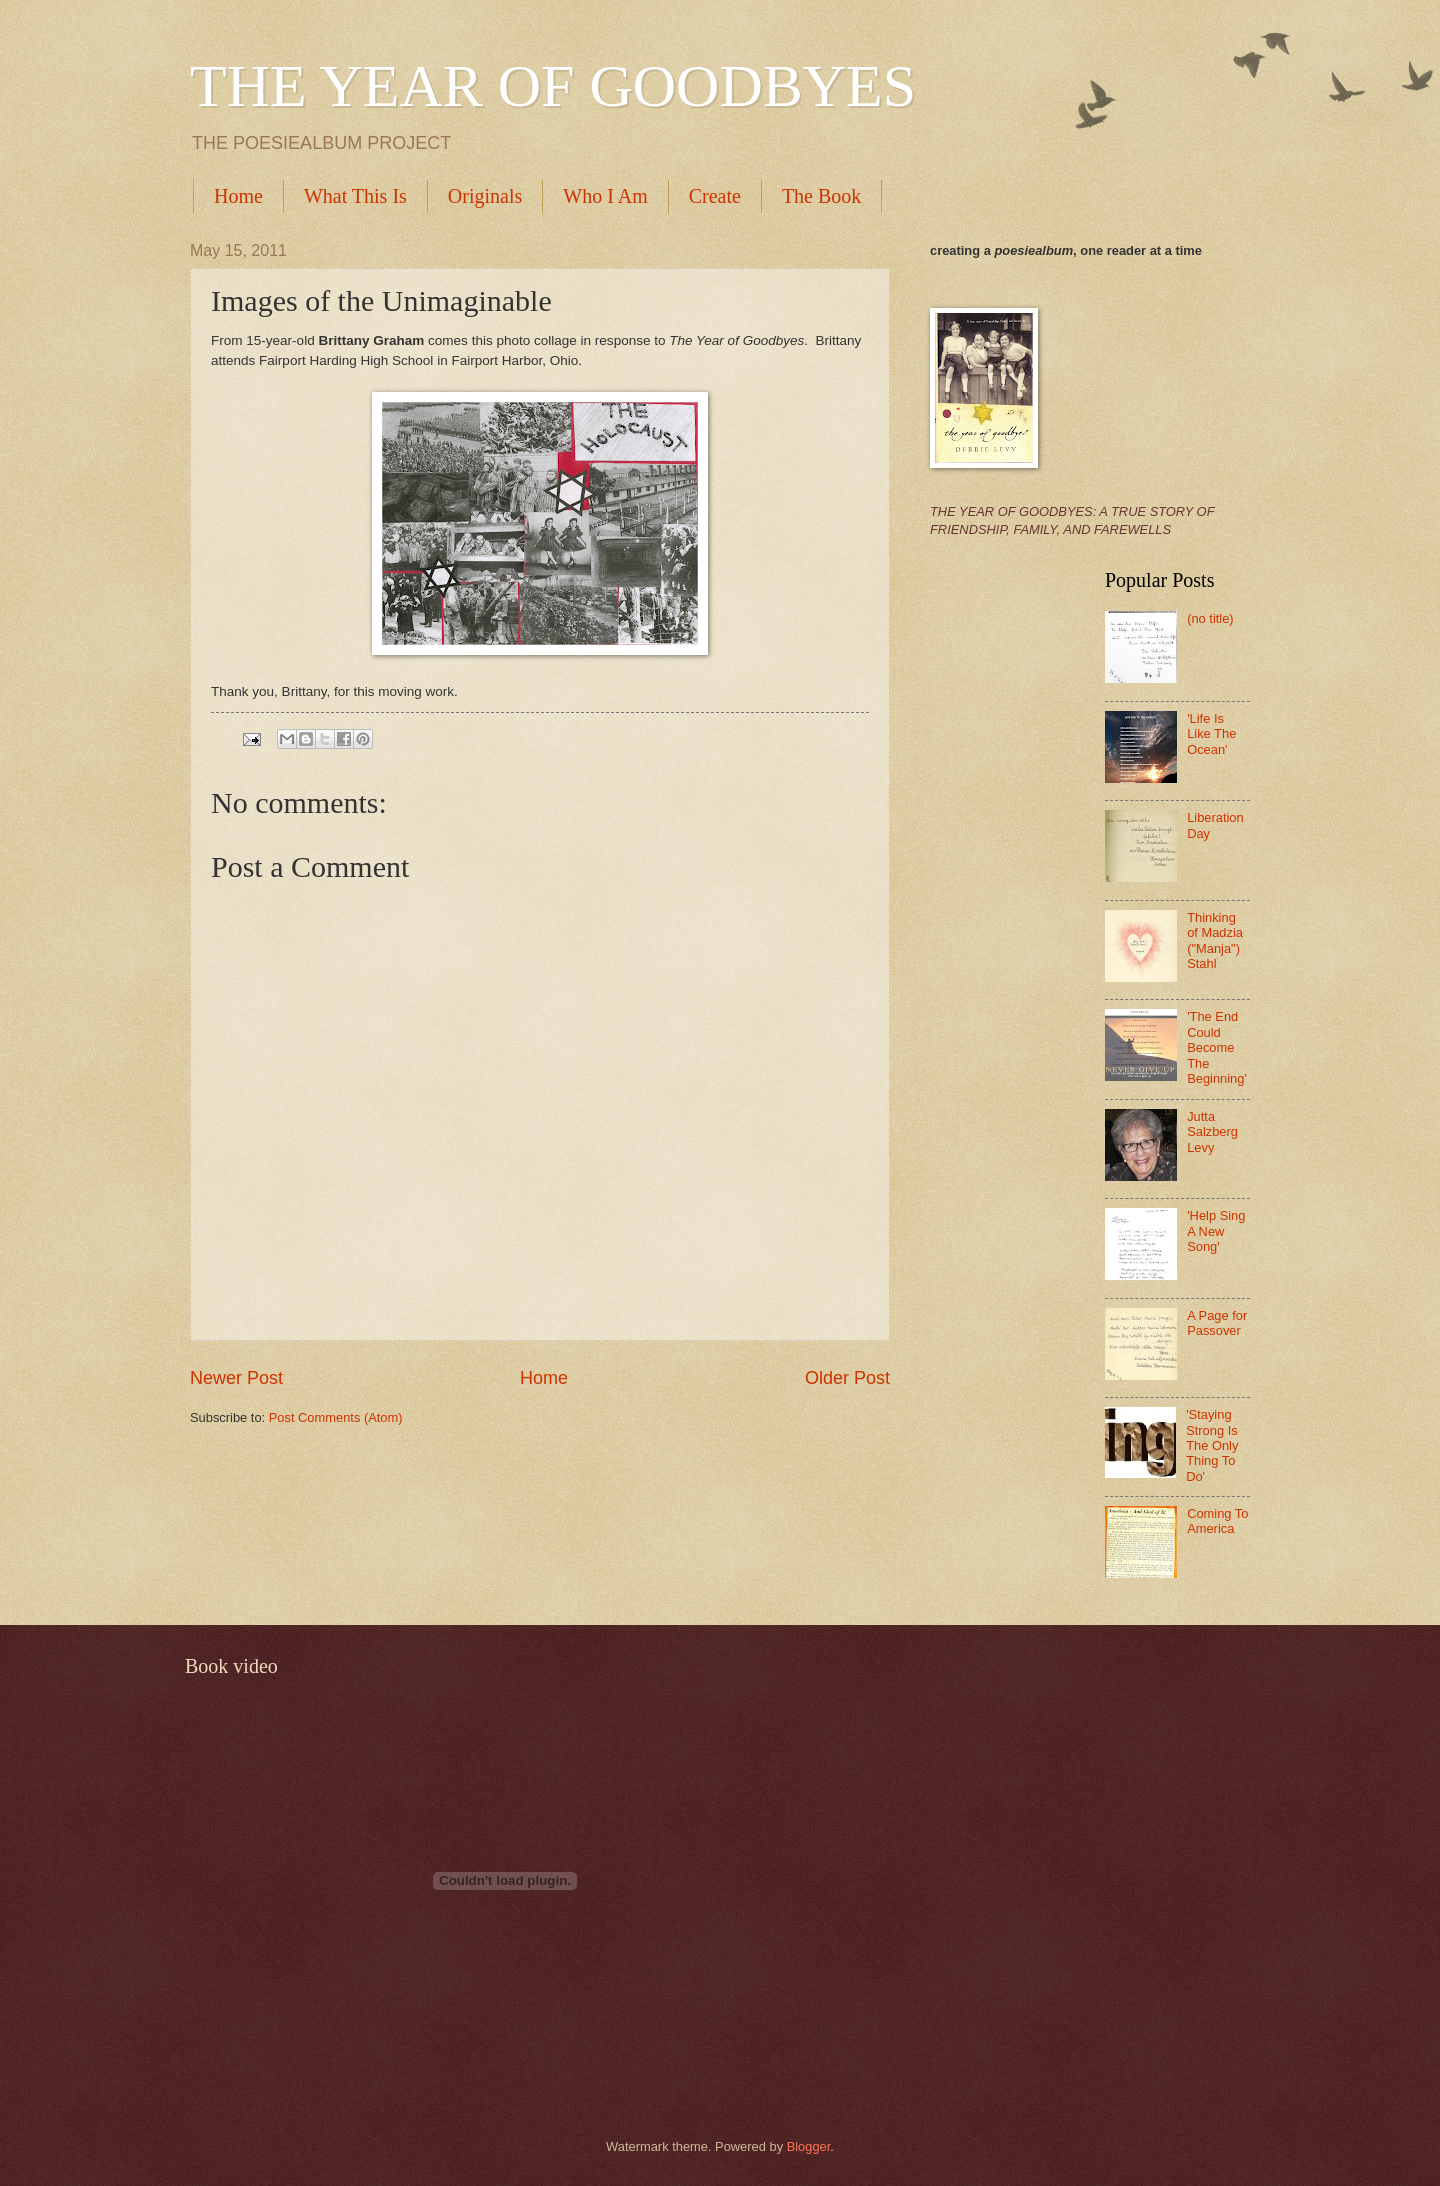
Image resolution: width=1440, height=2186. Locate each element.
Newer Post (236, 1378)
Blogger (809, 2146)
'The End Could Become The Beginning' (1217, 1047)
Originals (485, 196)
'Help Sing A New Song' (1216, 1231)
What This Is (355, 196)
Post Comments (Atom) (336, 1417)
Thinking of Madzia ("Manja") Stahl (1215, 940)
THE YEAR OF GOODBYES (553, 86)
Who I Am (605, 196)
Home (238, 196)
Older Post (847, 1378)
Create (715, 196)
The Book (821, 196)
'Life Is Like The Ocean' (1211, 734)
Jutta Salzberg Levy (1212, 1132)
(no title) (1210, 618)
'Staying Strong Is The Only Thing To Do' (1212, 1445)
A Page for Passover (1217, 1323)
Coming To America (1217, 1521)
